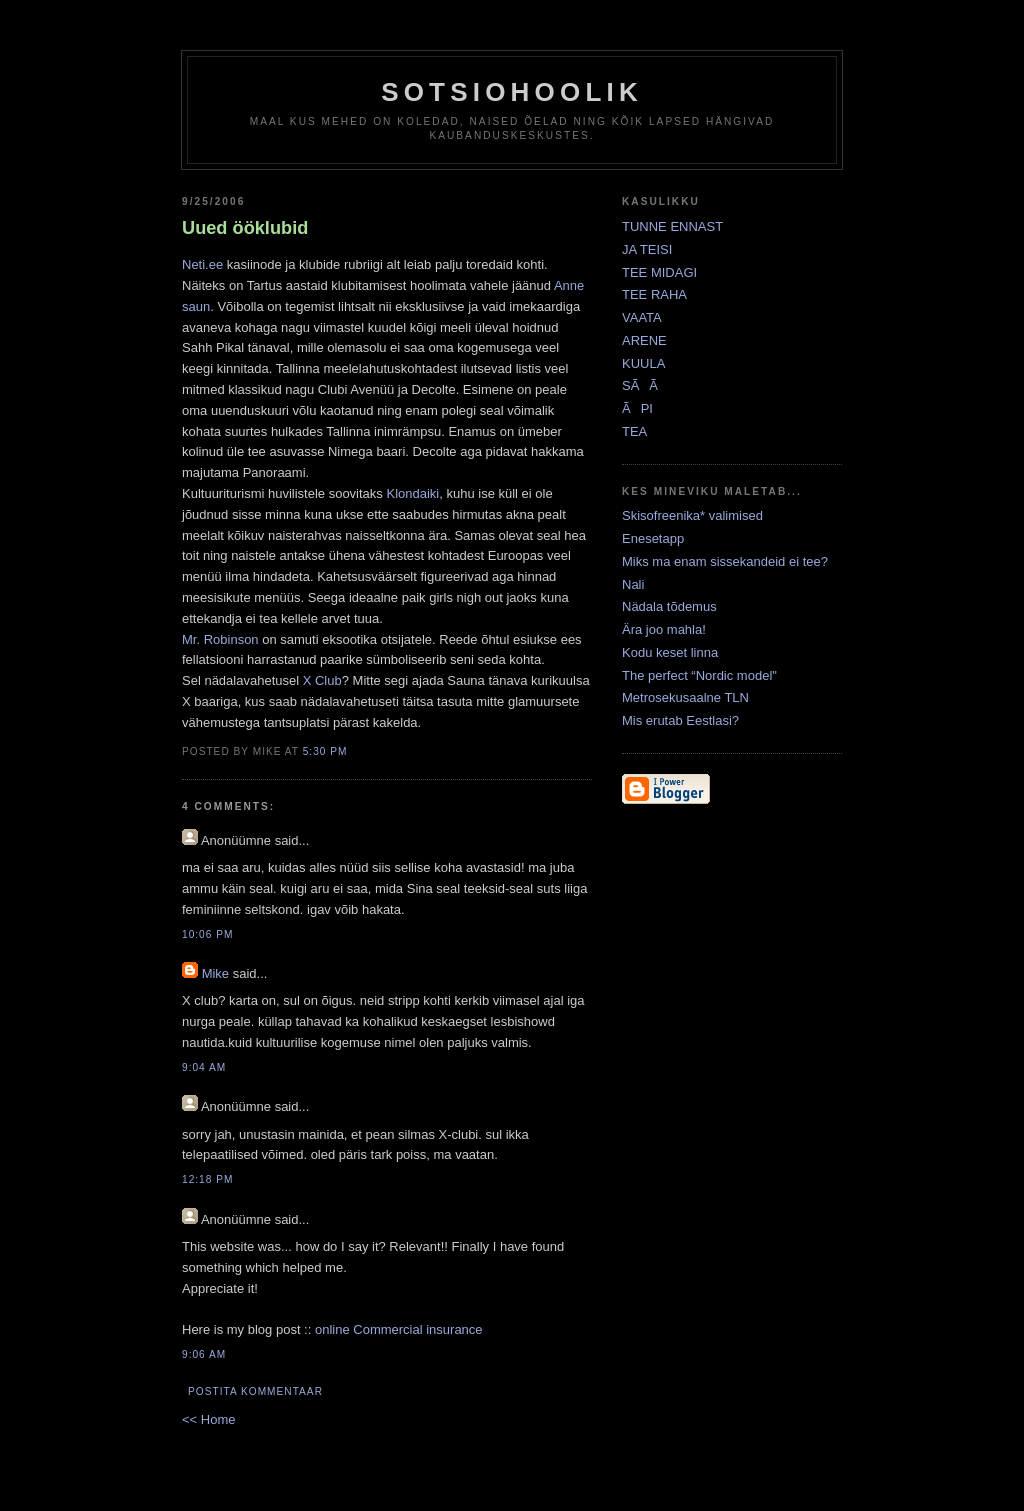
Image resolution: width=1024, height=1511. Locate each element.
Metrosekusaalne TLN (685, 697)
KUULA (643, 363)
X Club (322, 680)
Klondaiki (412, 493)
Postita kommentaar (255, 1391)
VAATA (642, 317)
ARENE (644, 340)
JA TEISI (647, 249)
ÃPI (637, 408)
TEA (634, 431)
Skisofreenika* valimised (692, 515)
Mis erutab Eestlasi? (680, 720)
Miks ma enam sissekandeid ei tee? (725, 561)
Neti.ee (204, 264)
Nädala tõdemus (669, 606)
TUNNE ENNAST (672, 226)
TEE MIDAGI (659, 272)
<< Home (208, 1419)
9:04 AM (204, 1067)
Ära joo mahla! (664, 629)
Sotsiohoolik (512, 92)
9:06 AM (204, 1354)
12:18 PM (207, 1179)
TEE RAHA (654, 294)
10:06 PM (207, 934)
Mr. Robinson (220, 639)
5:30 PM (325, 751)
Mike (215, 973)
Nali (633, 584)
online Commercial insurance (399, 1329)
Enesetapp (653, 538)
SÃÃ (645, 385)
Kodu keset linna (670, 652)
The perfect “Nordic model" (699, 675)
